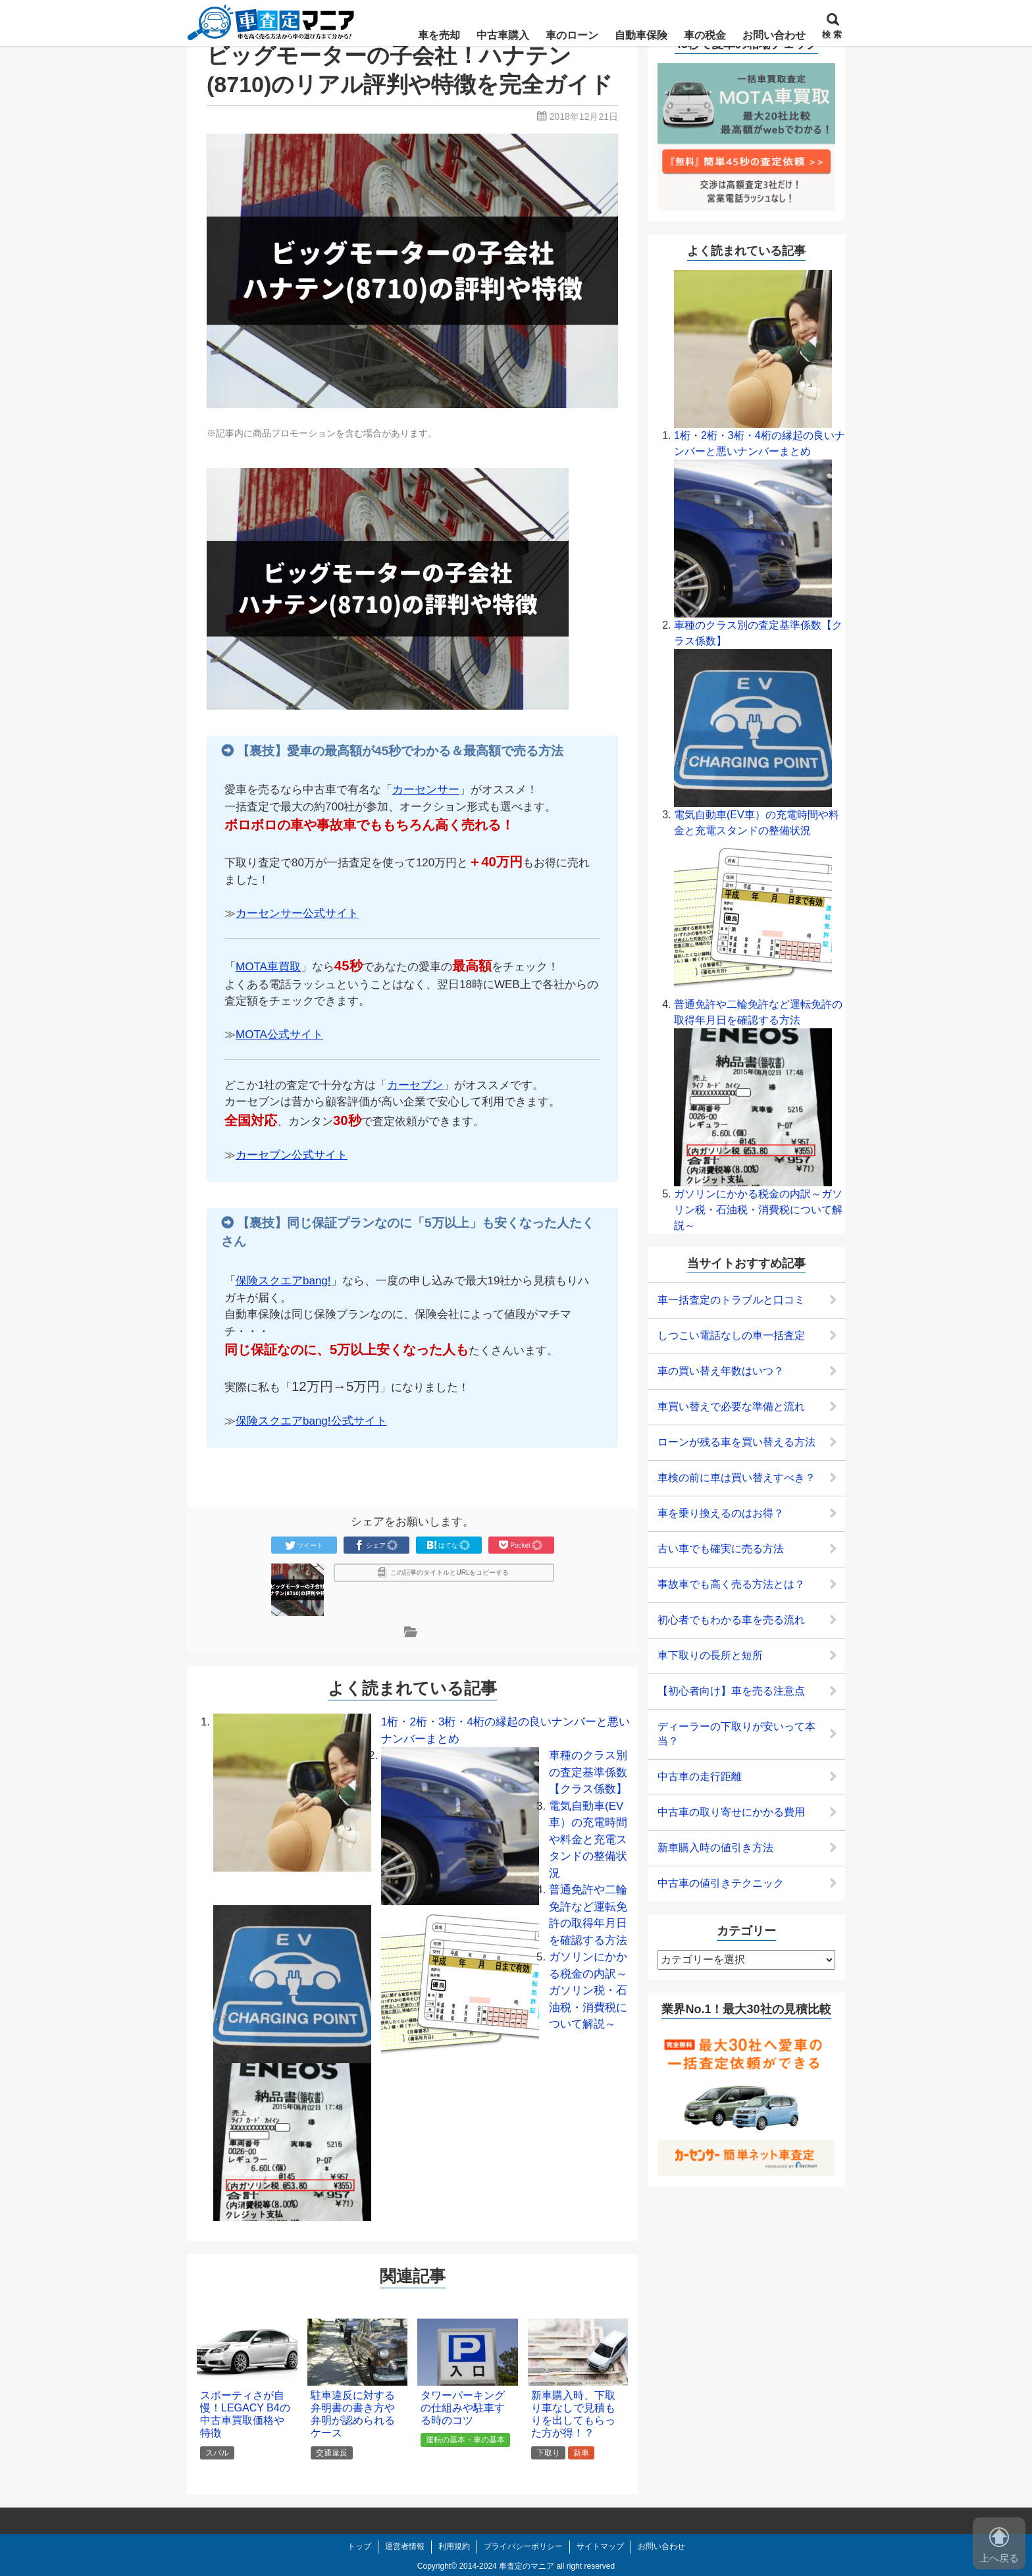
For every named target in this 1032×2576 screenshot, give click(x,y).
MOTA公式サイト (279, 1034)
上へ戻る (999, 2545)
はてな (448, 1545)
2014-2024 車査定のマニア (506, 2566)
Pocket (521, 1545)
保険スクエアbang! (283, 1281)
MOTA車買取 (268, 966)
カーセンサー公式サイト (297, 913)
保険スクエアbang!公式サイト (311, 1421)
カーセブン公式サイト (292, 1155)
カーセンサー (425, 789)
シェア (376, 1545)
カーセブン (415, 1085)
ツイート (304, 1545)
